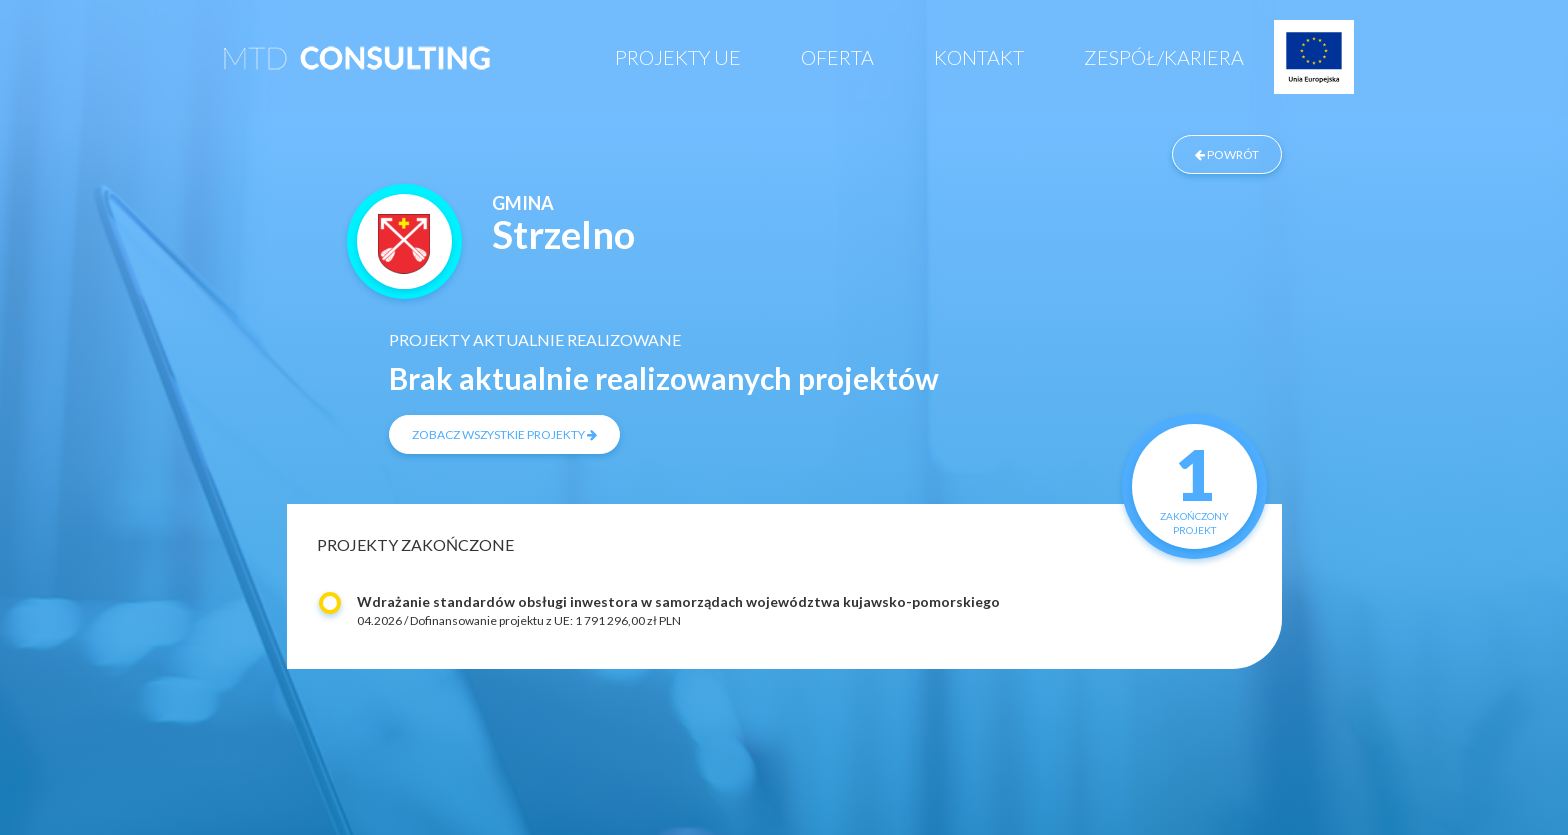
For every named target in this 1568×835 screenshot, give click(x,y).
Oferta (837, 57)
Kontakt (979, 57)
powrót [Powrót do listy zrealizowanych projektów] (1227, 154)
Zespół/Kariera (1164, 57)
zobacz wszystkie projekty (504, 434)
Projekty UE (678, 57)
